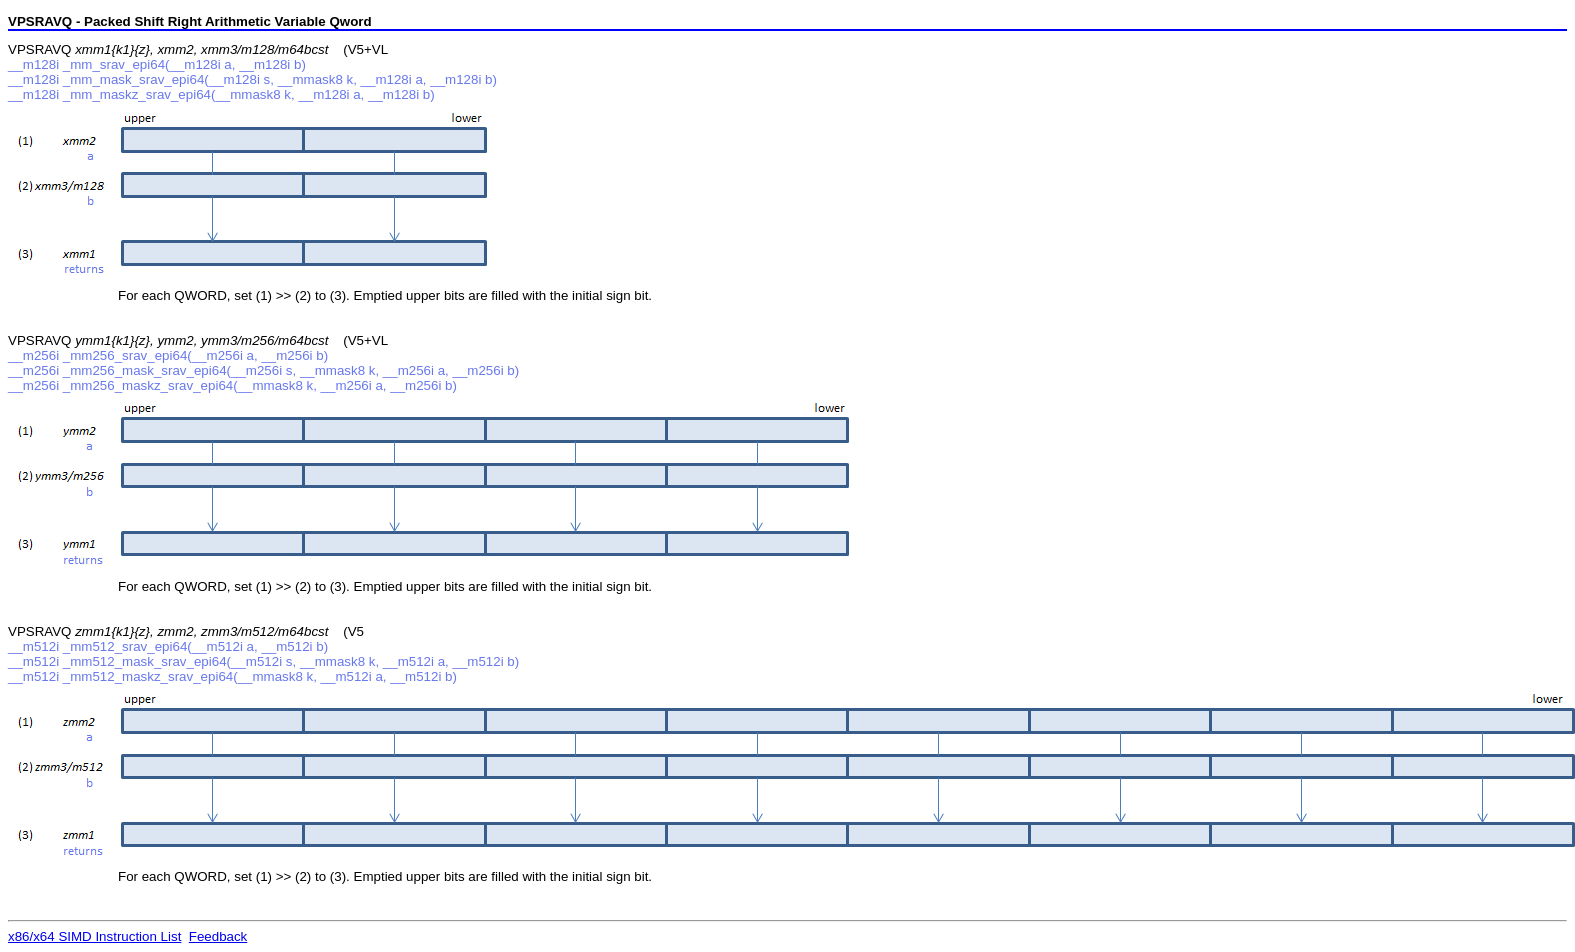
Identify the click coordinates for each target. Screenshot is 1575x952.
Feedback (218, 936)
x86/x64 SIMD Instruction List (94, 936)
